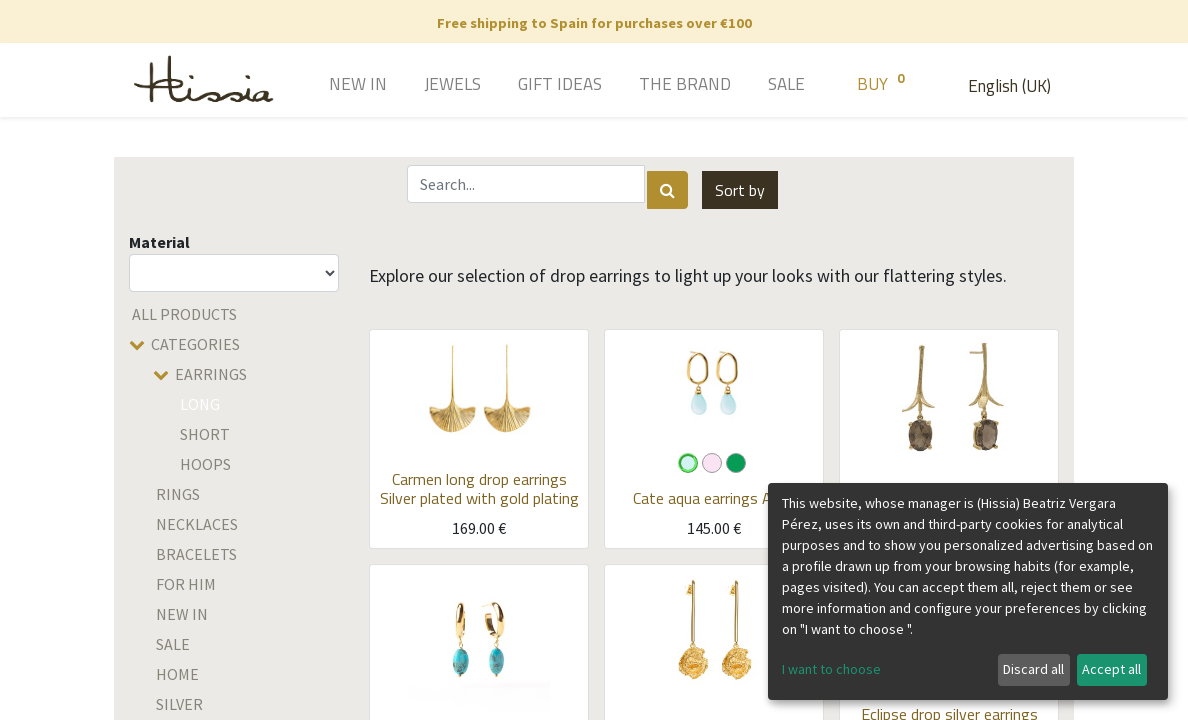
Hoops (205, 464)
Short (205, 434)
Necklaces (197, 524)
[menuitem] (329, 86)
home (177, 674)
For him (186, 584)
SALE (173, 644)
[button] (740, 190)
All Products (184, 314)
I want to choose (831, 669)
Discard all (1033, 669)
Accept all (1111, 669)
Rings (178, 494)
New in (182, 614)
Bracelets (196, 554)
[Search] (667, 190)
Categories (195, 344)
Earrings (211, 374)
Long (200, 404)
